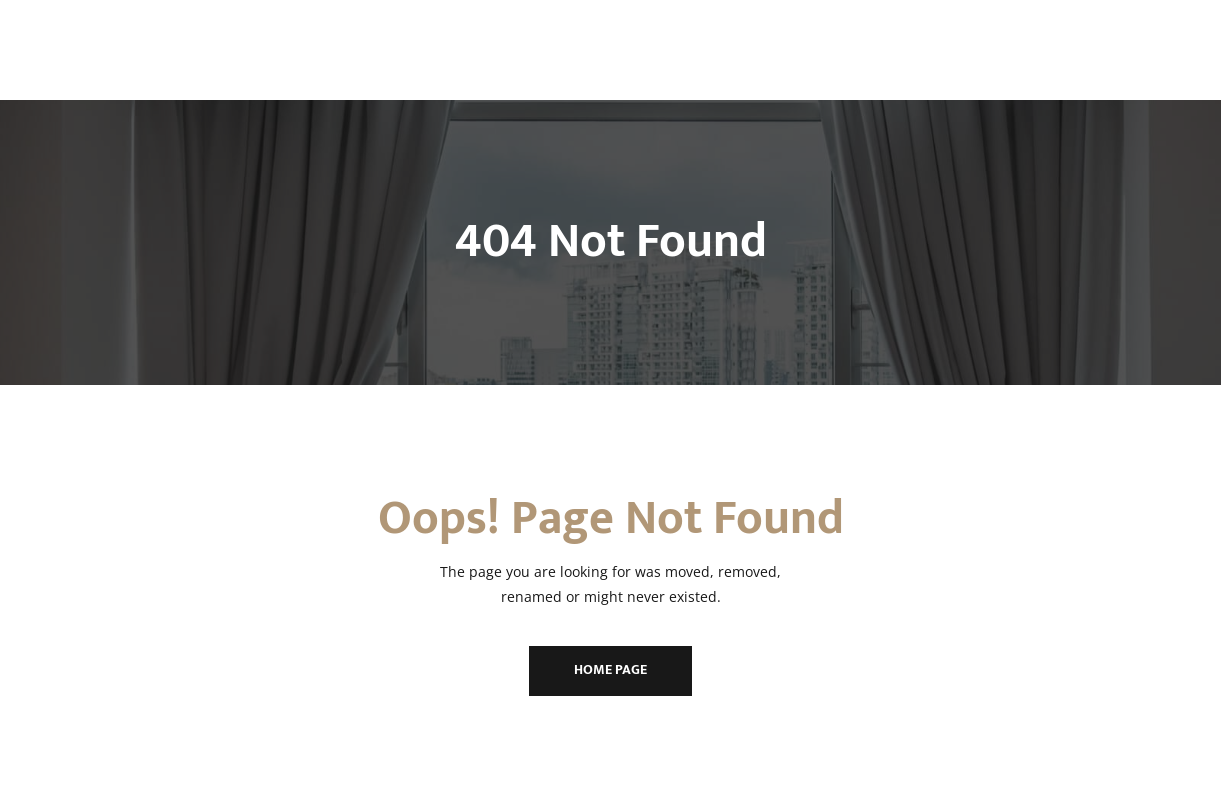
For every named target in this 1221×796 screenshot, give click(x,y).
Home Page (610, 669)
